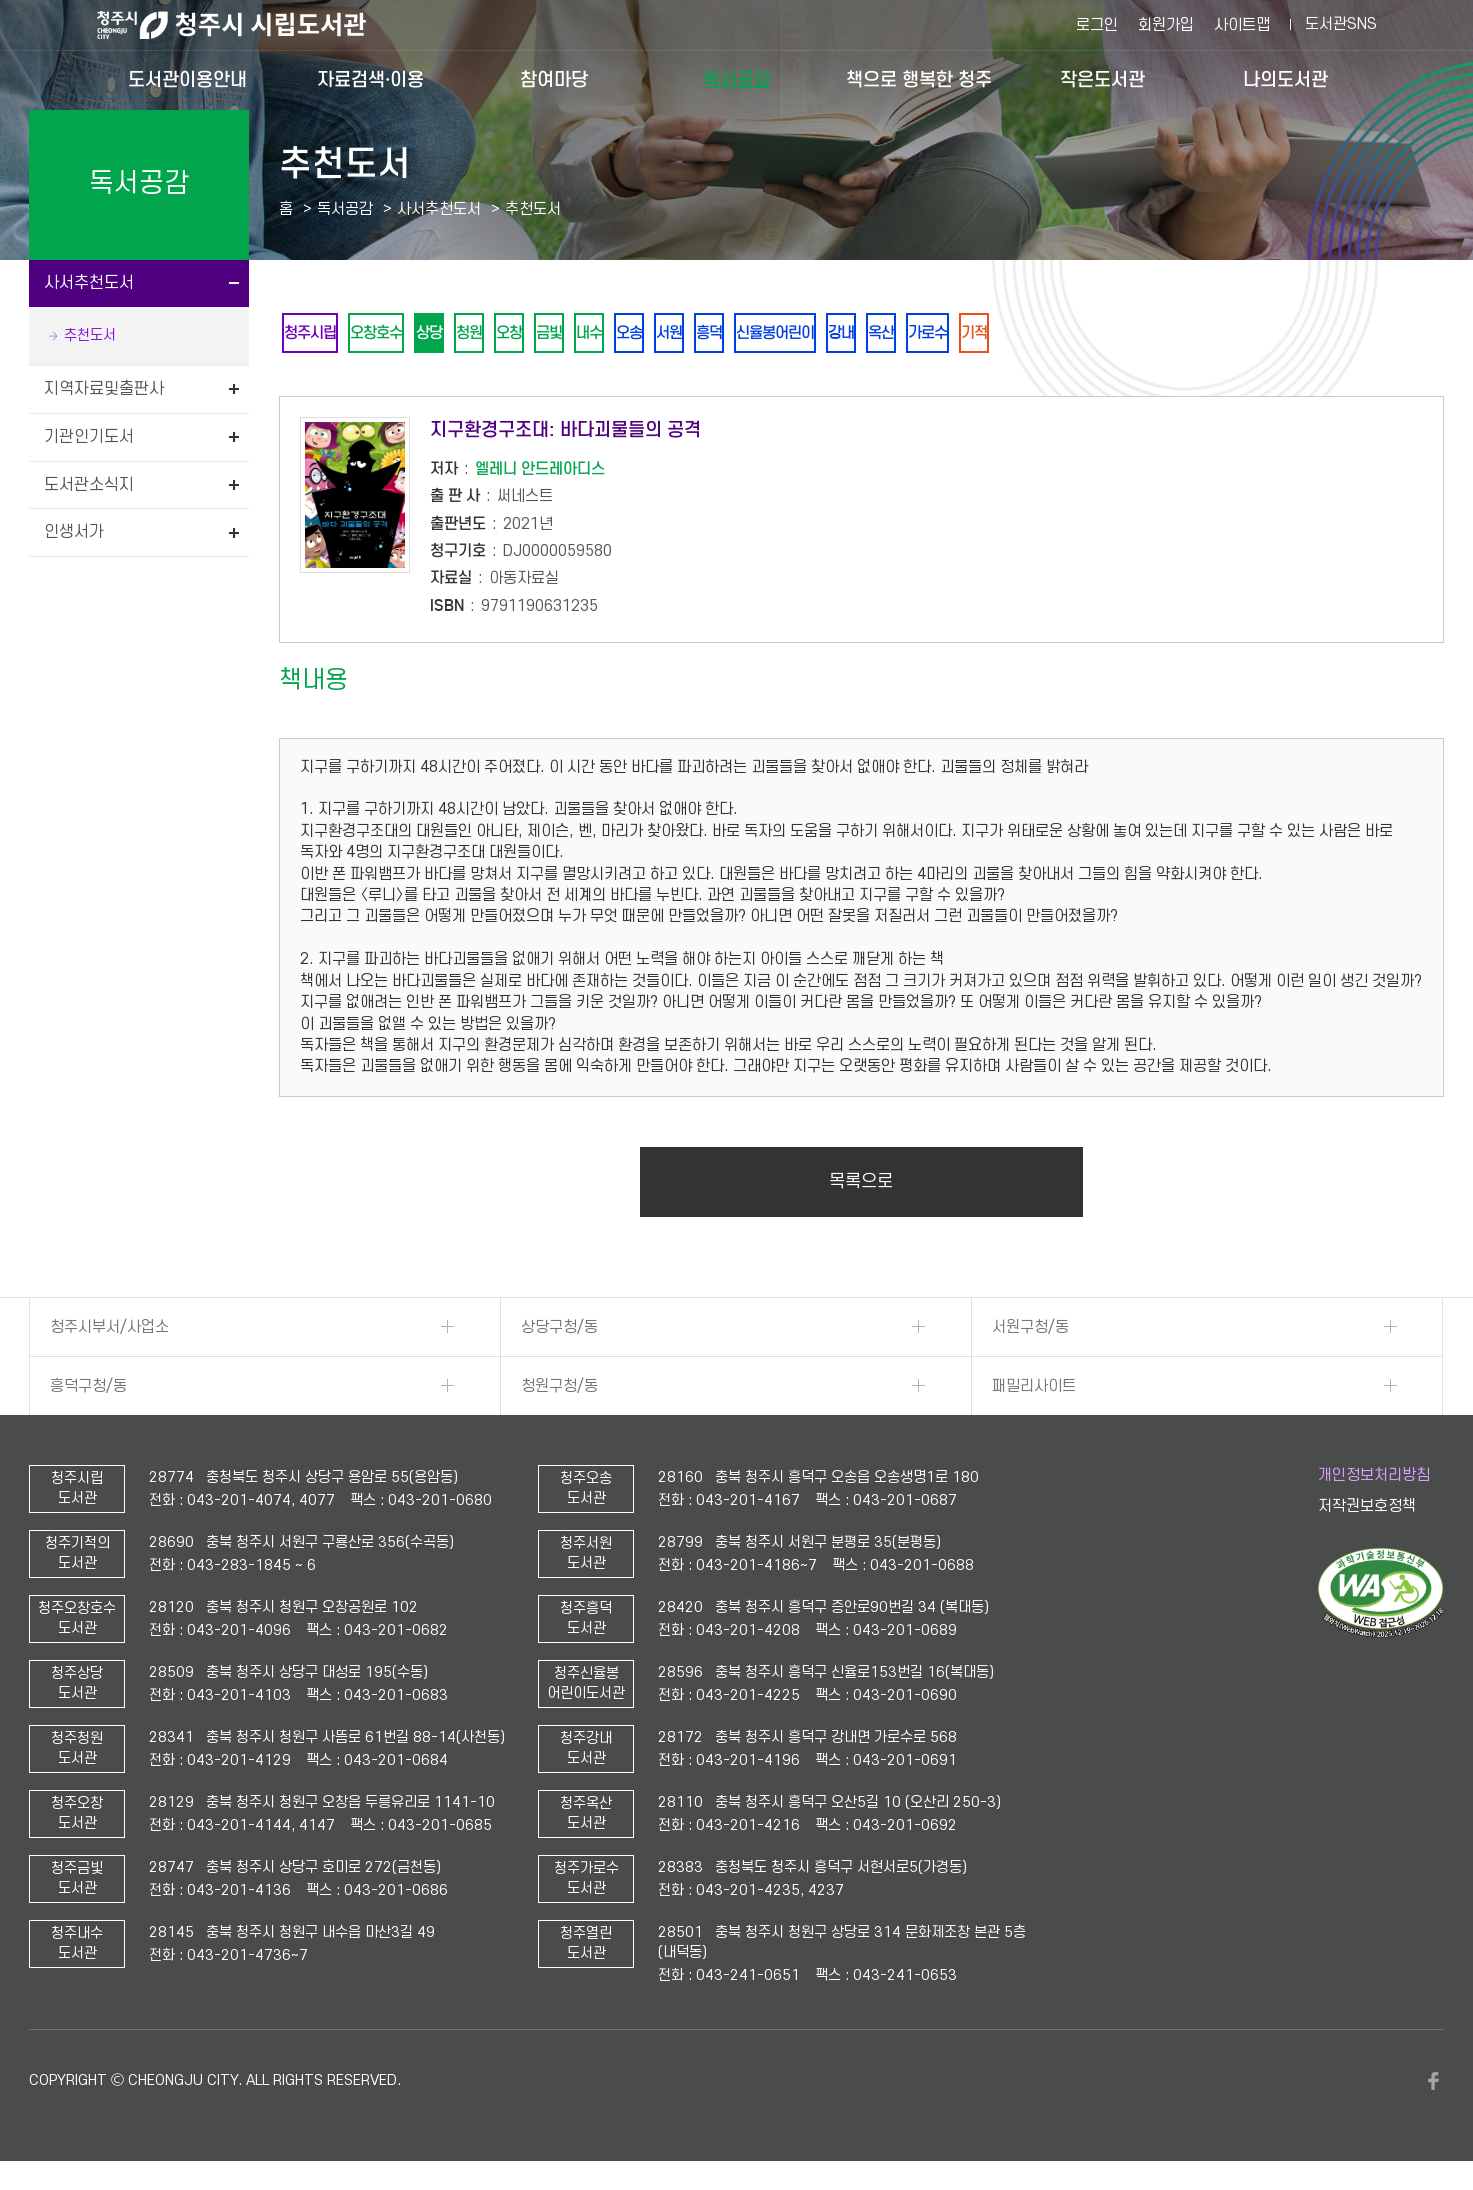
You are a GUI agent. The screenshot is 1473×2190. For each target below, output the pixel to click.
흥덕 (770, 334)
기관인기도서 (89, 437)
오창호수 (388, 334)
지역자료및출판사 (104, 389)
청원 (494, 334)
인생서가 (74, 532)
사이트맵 (1242, 25)
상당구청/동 (559, 1331)
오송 (678, 334)
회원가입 (1166, 25)
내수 (632, 334)
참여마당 (554, 79)
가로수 (1017, 334)
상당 (448, 334)
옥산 (964, 334)
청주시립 (314, 334)
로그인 (1097, 25)
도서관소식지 (89, 485)
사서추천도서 (89, 283)
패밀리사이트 (1034, 1390)
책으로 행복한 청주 (919, 79)
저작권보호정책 (1367, 1510)
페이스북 (1434, 2085)
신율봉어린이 (844, 334)
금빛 (586, 334)
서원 (724, 334)
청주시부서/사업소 (109, 1331)
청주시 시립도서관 (247, 25)
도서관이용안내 (187, 79)
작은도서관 (1102, 79)
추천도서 (90, 335)
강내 (918, 334)
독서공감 (737, 79)
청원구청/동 (559, 1390)
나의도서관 (1285, 79)
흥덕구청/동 (88, 1390)
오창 (540, 334)
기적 (1070, 334)
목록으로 (861, 1185)
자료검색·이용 (370, 79)
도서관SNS (1341, 24)
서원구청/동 (1030, 1331)
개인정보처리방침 (1374, 1479)
